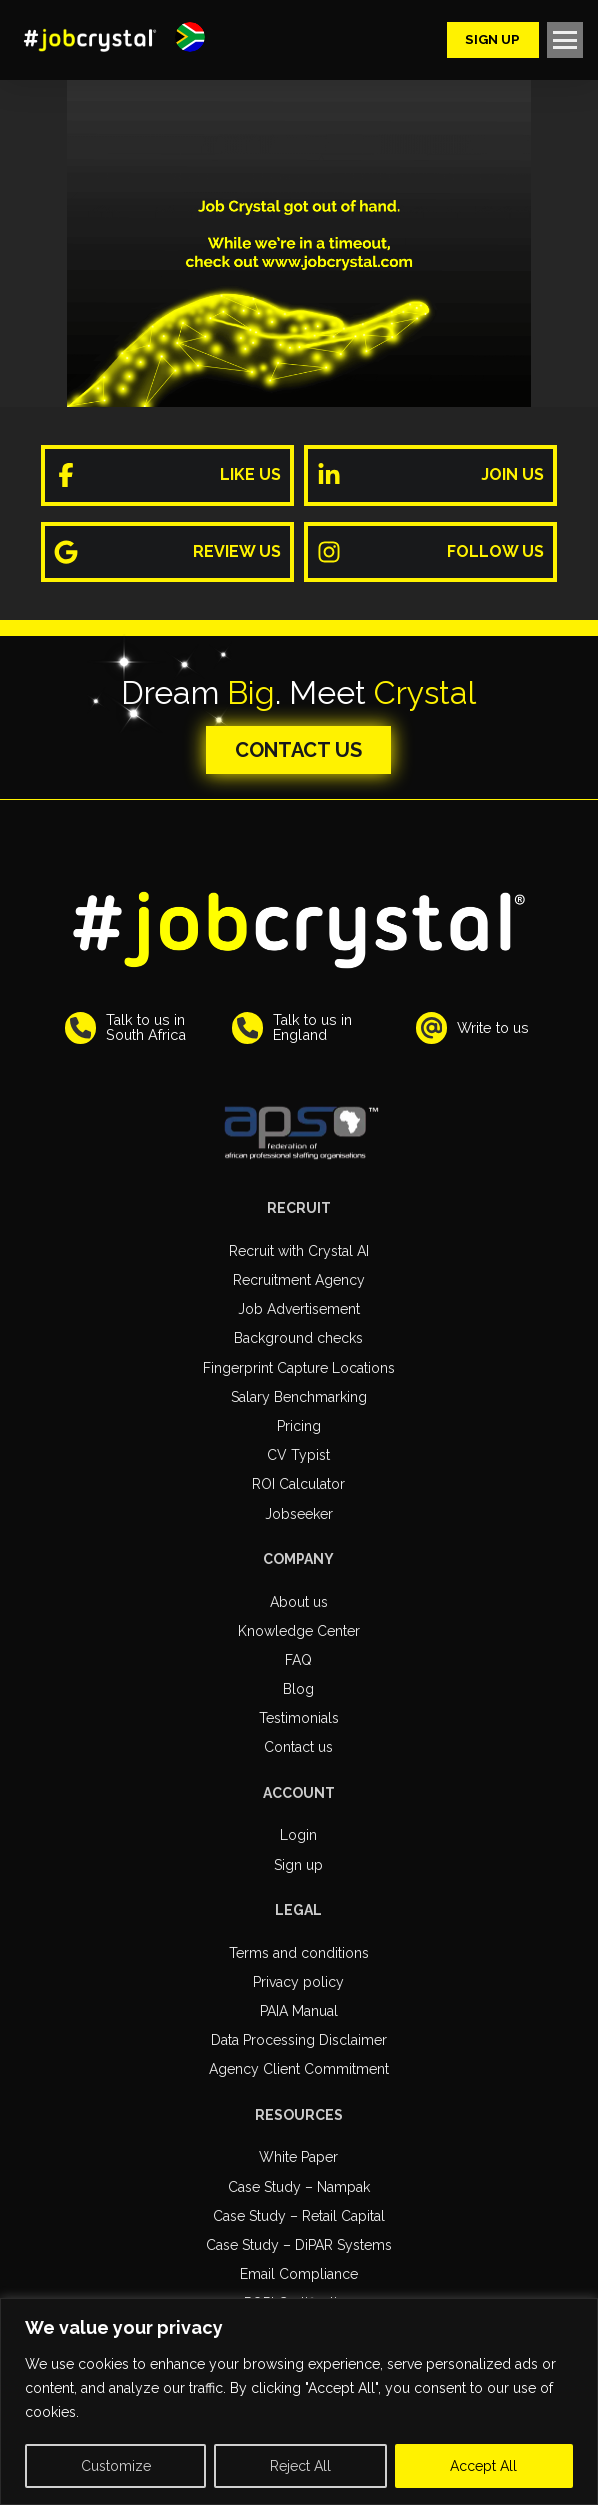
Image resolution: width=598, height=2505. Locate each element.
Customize (116, 2466)
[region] (299, 2401)
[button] (190, 37)
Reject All (300, 2466)
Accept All (483, 2466)
